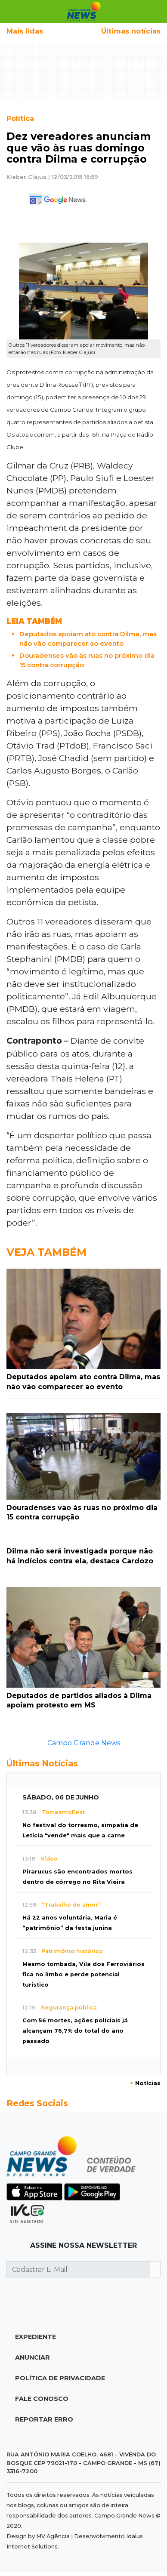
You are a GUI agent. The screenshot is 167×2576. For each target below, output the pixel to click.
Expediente (35, 2337)
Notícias (145, 2083)
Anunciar (32, 2357)
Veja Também (46, 1252)
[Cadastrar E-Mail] (78, 2269)
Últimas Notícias (42, 1763)
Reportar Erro (44, 2419)
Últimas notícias (131, 31)
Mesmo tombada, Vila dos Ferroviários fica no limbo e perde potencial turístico (83, 1974)
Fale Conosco (41, 2399)
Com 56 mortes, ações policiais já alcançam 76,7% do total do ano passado (75, 2030)
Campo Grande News (83, 1743)
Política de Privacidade (60, 2378)
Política (20, 118)
